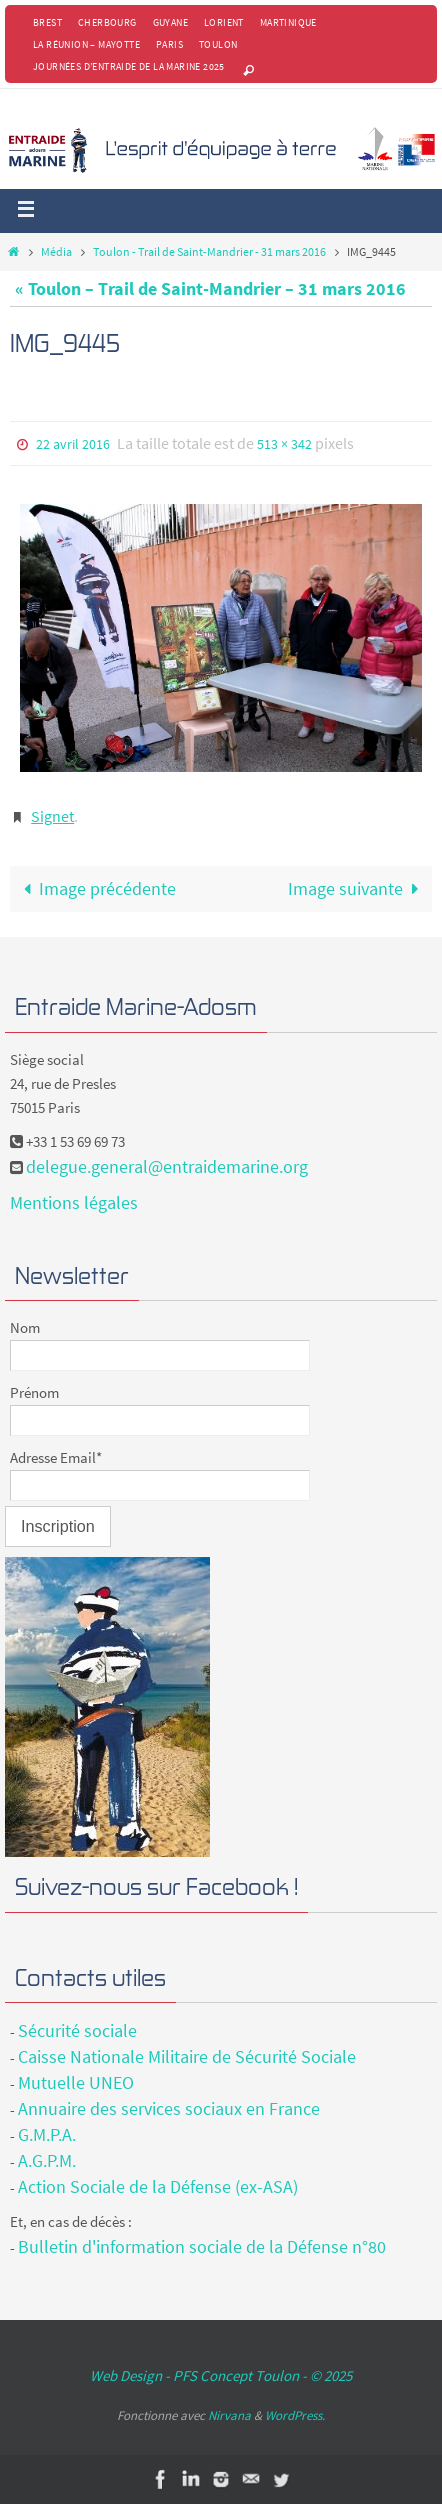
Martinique (288, 22)
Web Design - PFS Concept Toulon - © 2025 (221, 2375)
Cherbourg (107, 22)
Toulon (218, 44)
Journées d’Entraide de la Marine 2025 (129, 66)
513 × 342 (284, 444)
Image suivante (358, 888)
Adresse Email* (56, 1457)
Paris (169, 44)
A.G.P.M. (47, 2160)
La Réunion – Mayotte (86, 44)
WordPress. (295, 2415)
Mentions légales (74, 1202)
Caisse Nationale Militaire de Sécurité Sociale (187, 2056)
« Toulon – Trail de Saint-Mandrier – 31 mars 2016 (210, 288)
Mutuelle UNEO (76, 2082)
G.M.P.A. (47, 2134)
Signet (52, 816)
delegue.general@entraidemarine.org (167, 1166)
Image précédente (95, 888)
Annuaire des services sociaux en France (169, 2108)
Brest (47, 22)
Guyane (170, 22)
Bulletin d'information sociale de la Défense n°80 (202, 2246)
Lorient (224, 22)
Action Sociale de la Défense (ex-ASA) (158, 2186)
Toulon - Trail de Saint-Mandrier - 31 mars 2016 (209, 251)
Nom (25, 1327)
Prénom (34, 1392)
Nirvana (229, 2415)
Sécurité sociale (77, 2030)
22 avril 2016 (73, 444)
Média (56, 251)
